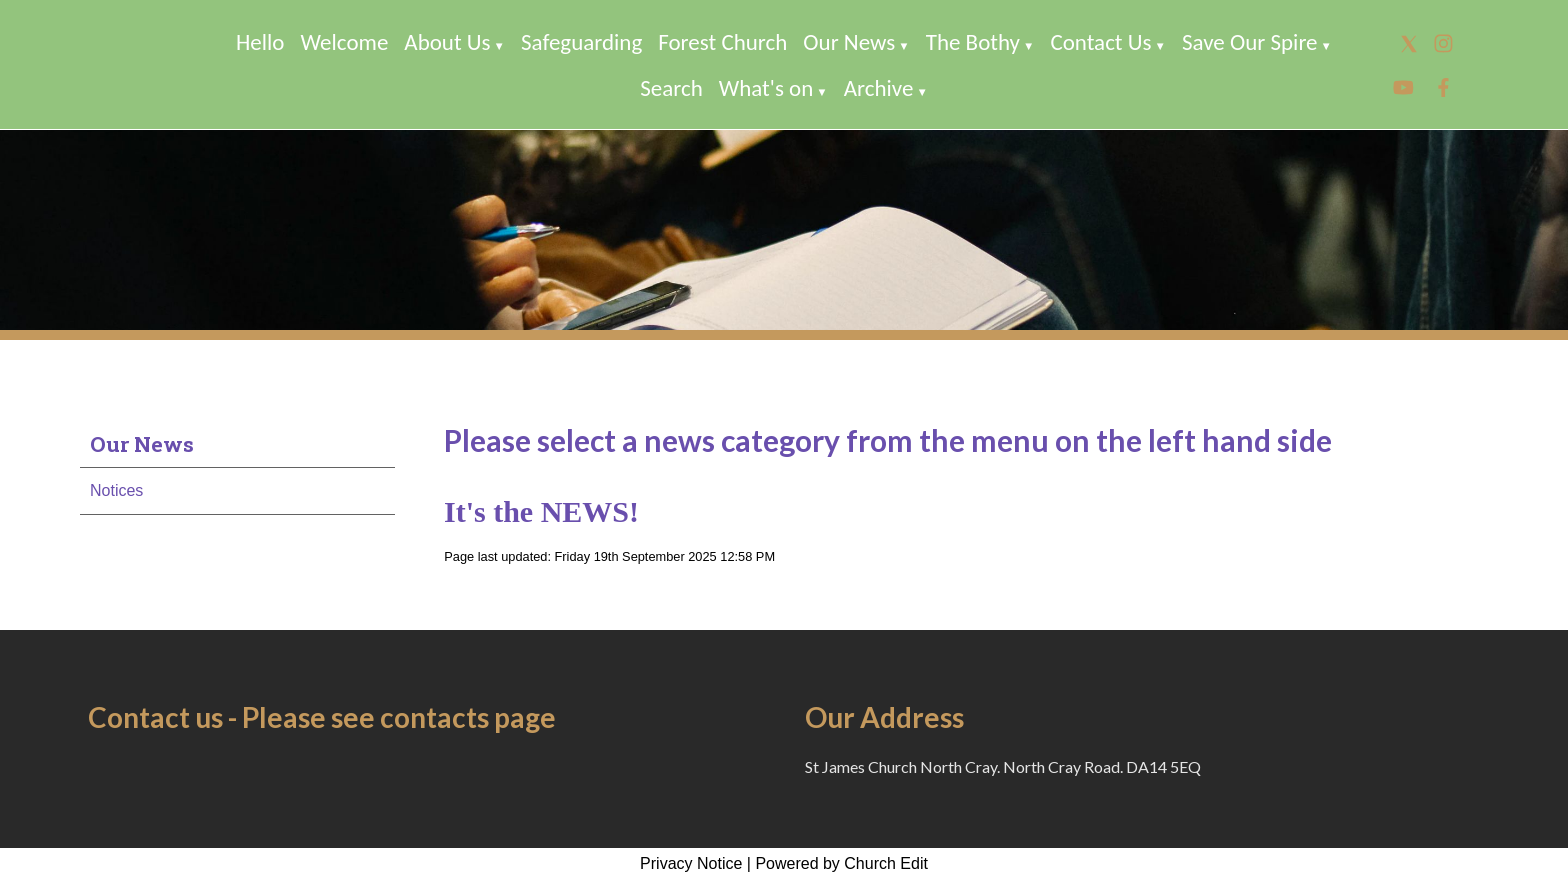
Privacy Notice (691, 863)
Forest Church (722, 42)
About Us (447, 42)
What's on (766, 88)
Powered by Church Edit (841, 863)
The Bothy (973, 42)
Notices (116, 490)
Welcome (345, 42)
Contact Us (1100, 42)
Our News (849, 42)
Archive (879, 88)
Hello (260, 42)
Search (671, 88)
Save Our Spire (1250, 42)
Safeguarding (581, 42)
